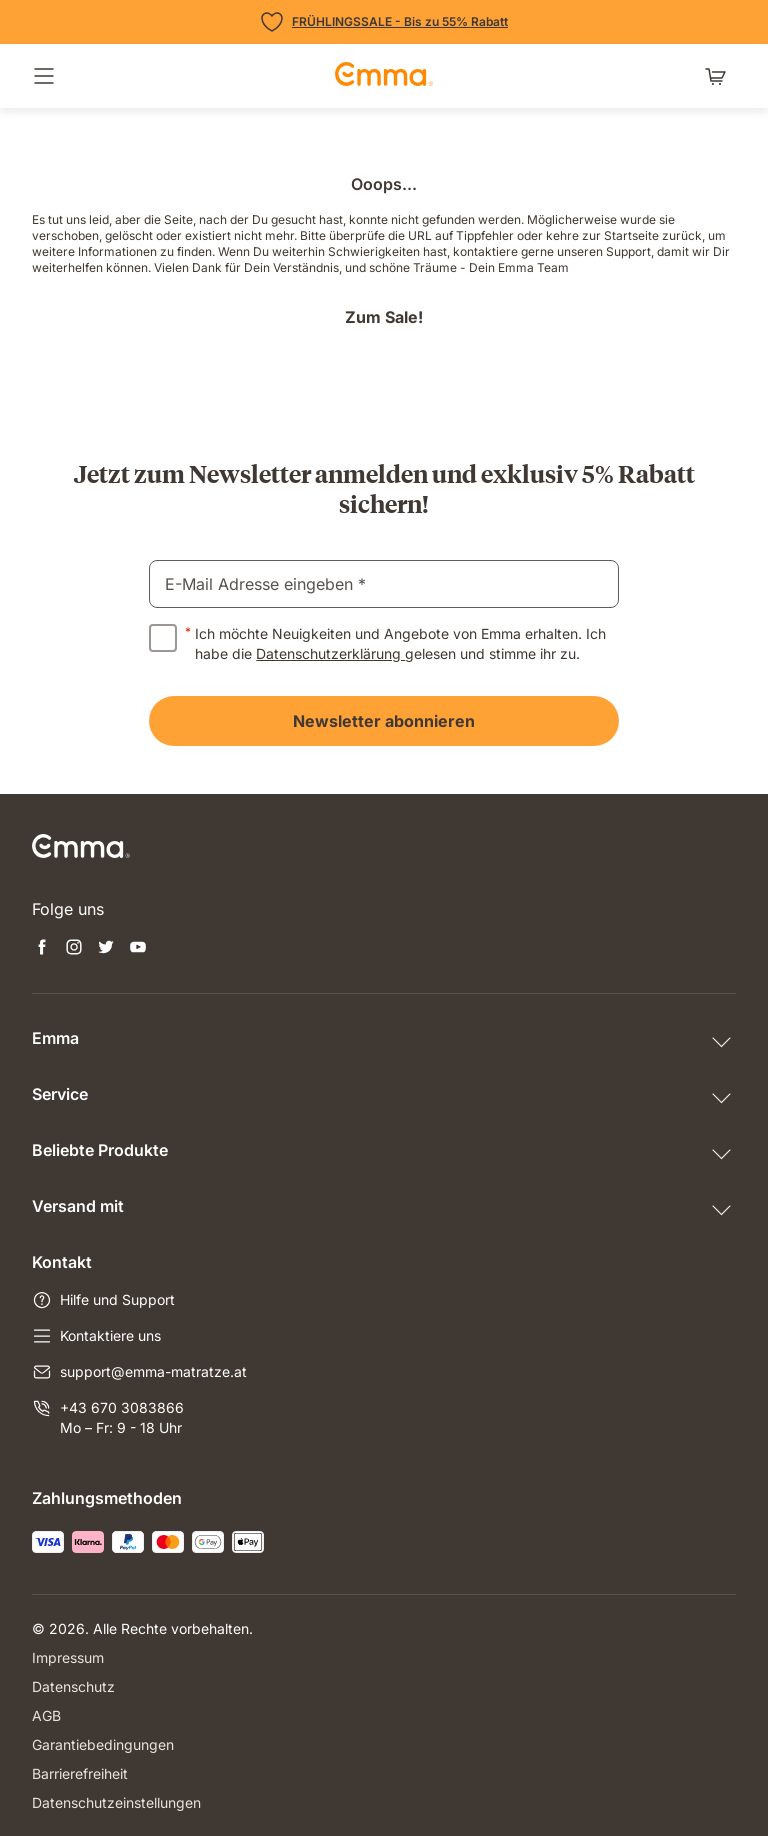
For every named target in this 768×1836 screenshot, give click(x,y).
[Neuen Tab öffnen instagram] (74, 949)
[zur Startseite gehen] (384, 76)
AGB (46, 1715)
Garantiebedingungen (103, 1744)
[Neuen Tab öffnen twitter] (106, 949)
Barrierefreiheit (80, 1773)
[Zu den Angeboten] (384, 22)
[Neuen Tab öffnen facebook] (42, 949)
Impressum (68, 1657)
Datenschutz (73, 1686)
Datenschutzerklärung (330, 653)
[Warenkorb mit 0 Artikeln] (720, 76)
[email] (383, 584)
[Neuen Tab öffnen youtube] (138, 949)
